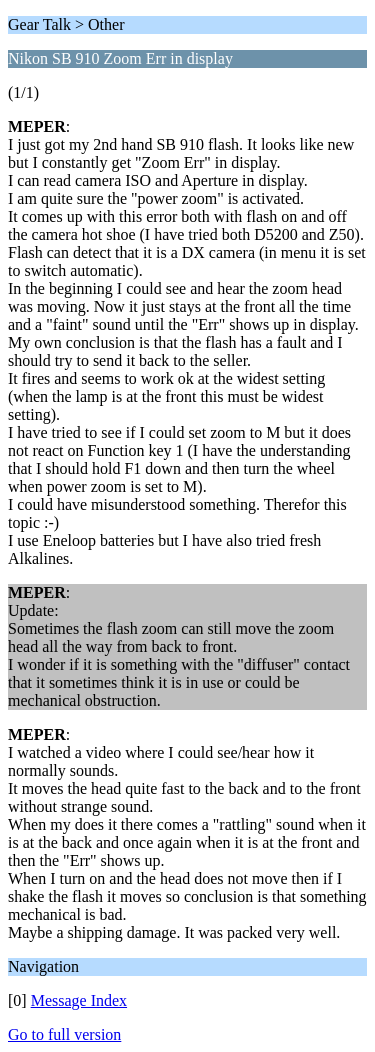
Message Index (79, 1000)
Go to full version (64, 1034)
